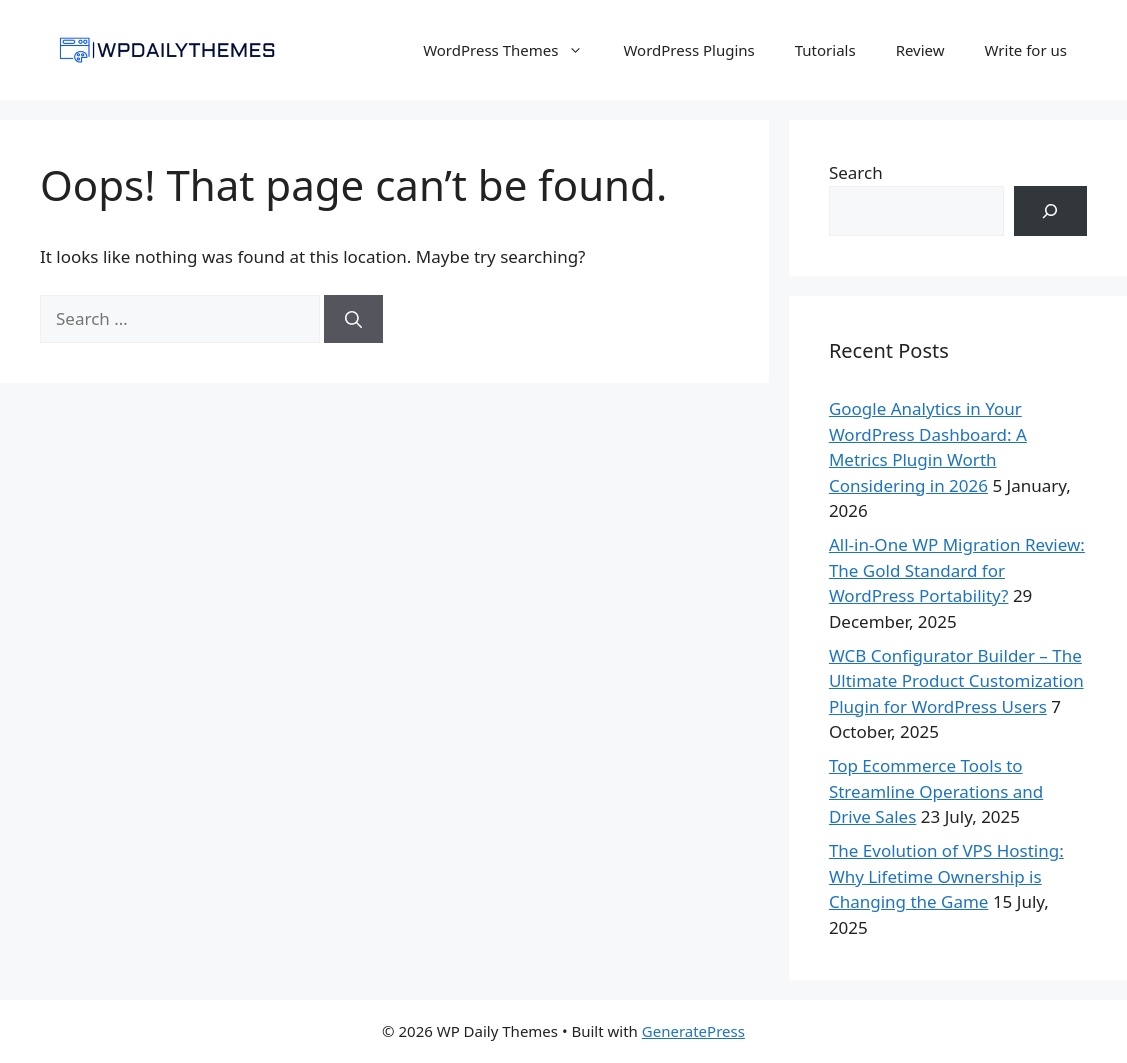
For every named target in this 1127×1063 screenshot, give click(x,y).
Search (856, 172)
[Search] (353, 319)
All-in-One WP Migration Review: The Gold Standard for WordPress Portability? (957, 570)
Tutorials (825, 50)
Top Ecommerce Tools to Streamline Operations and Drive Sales (936, 791)
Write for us (1026, 50)
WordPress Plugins (688, 50)
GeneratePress (693, 1031)
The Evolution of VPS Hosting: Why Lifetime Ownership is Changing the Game (946, 876)
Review (920, 50)
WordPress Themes (513, 50)
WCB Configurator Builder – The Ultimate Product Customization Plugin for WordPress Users (956, 681)
